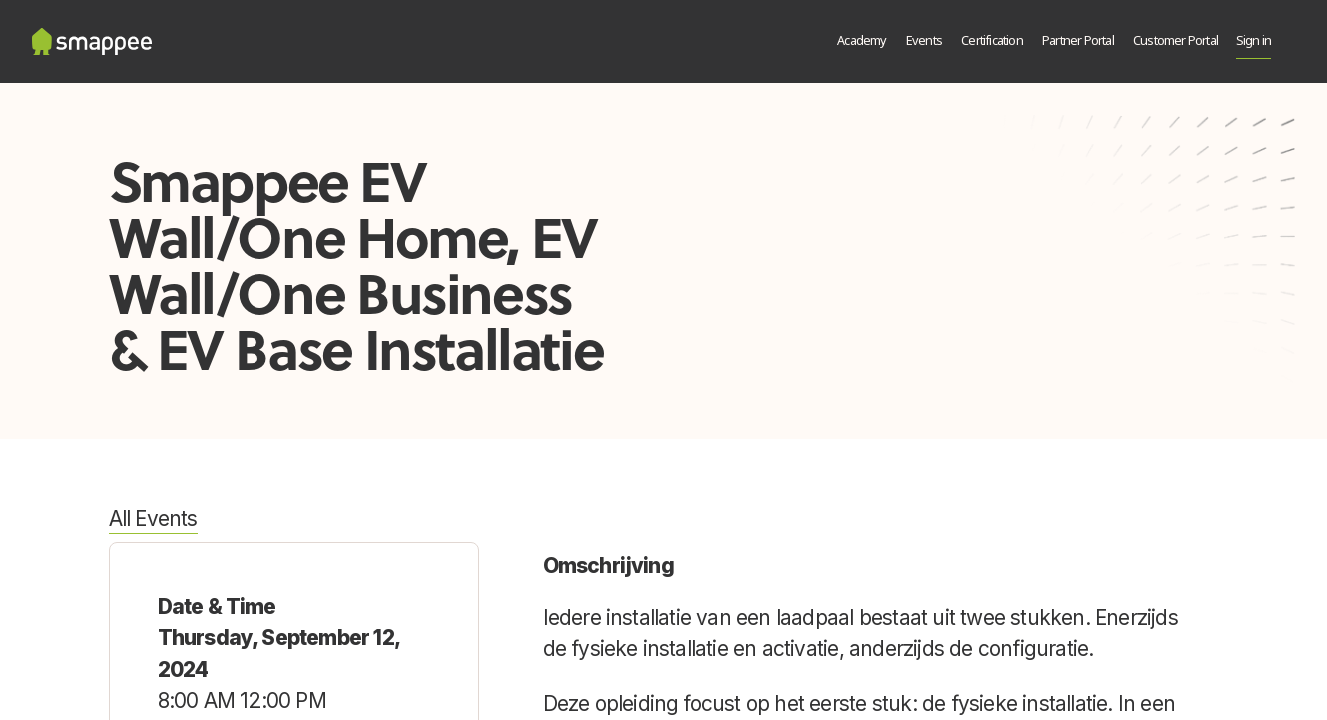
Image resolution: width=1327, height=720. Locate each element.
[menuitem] (862, 42)
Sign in (1253, 41)
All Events (153, 518)
